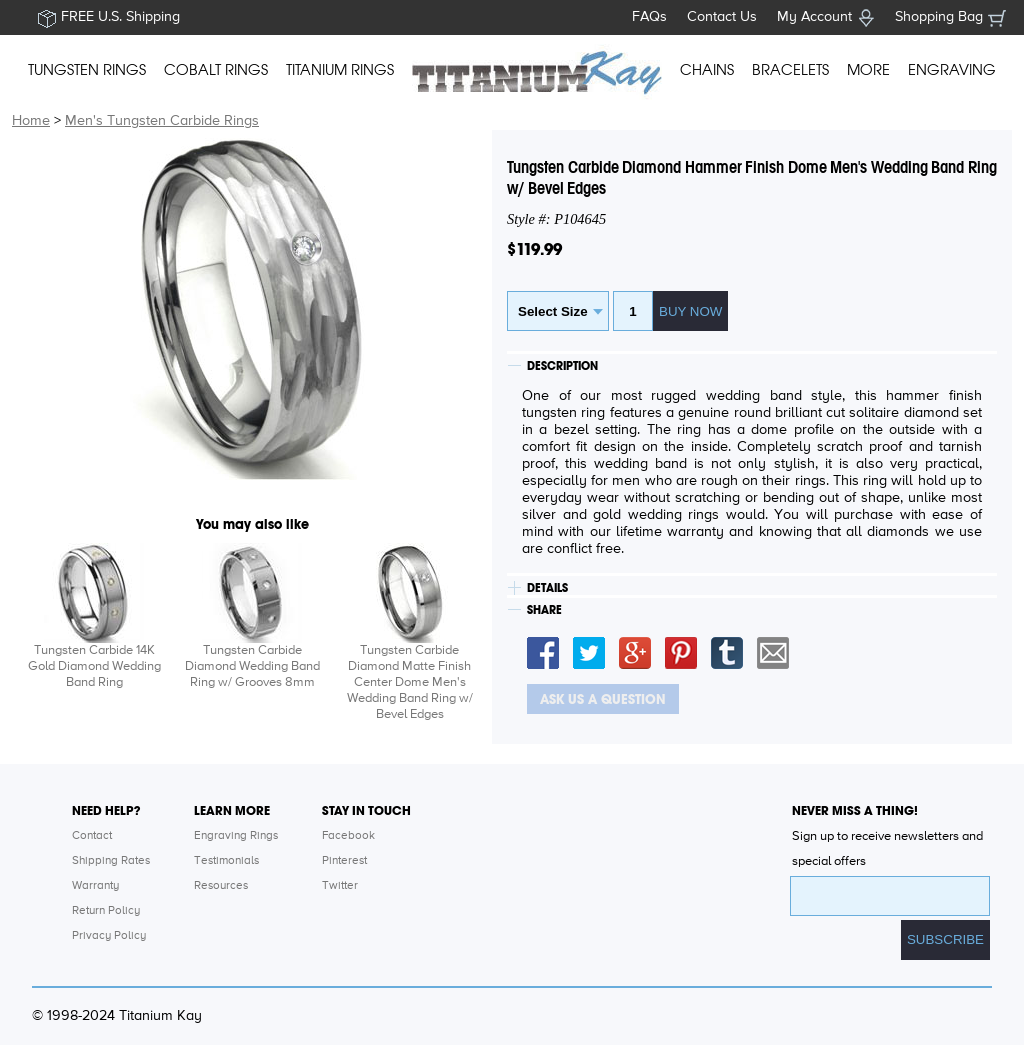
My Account (814, 17)
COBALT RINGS (216, 70)
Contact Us (722, 17)
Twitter (340, 886)
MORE (868, 70)
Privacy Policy (109, 936)
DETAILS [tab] (547, 588)
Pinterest (344, 861)
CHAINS (707, 70)
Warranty (95, 886)
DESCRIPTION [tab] (562, 366)
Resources (221, 886)
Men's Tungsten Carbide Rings (162, 121)
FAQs (649, 17)
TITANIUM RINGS (340, 70)
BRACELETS (790, 70)
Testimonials (226, 861)
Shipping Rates (111, 861)
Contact (92, 836)
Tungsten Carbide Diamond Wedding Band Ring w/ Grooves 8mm (252, 666)
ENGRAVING (952, 70)
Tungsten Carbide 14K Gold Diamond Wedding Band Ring (94, 666)
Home (31, 121)
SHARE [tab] (544, 610)
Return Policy (106, 911)
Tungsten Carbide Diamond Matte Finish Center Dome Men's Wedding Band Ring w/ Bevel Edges (410, 682)
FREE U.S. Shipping (120, 17)
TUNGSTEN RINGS (87, 70)
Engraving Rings (236, 836)
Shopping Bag (939, 17)
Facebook (348, 836)
